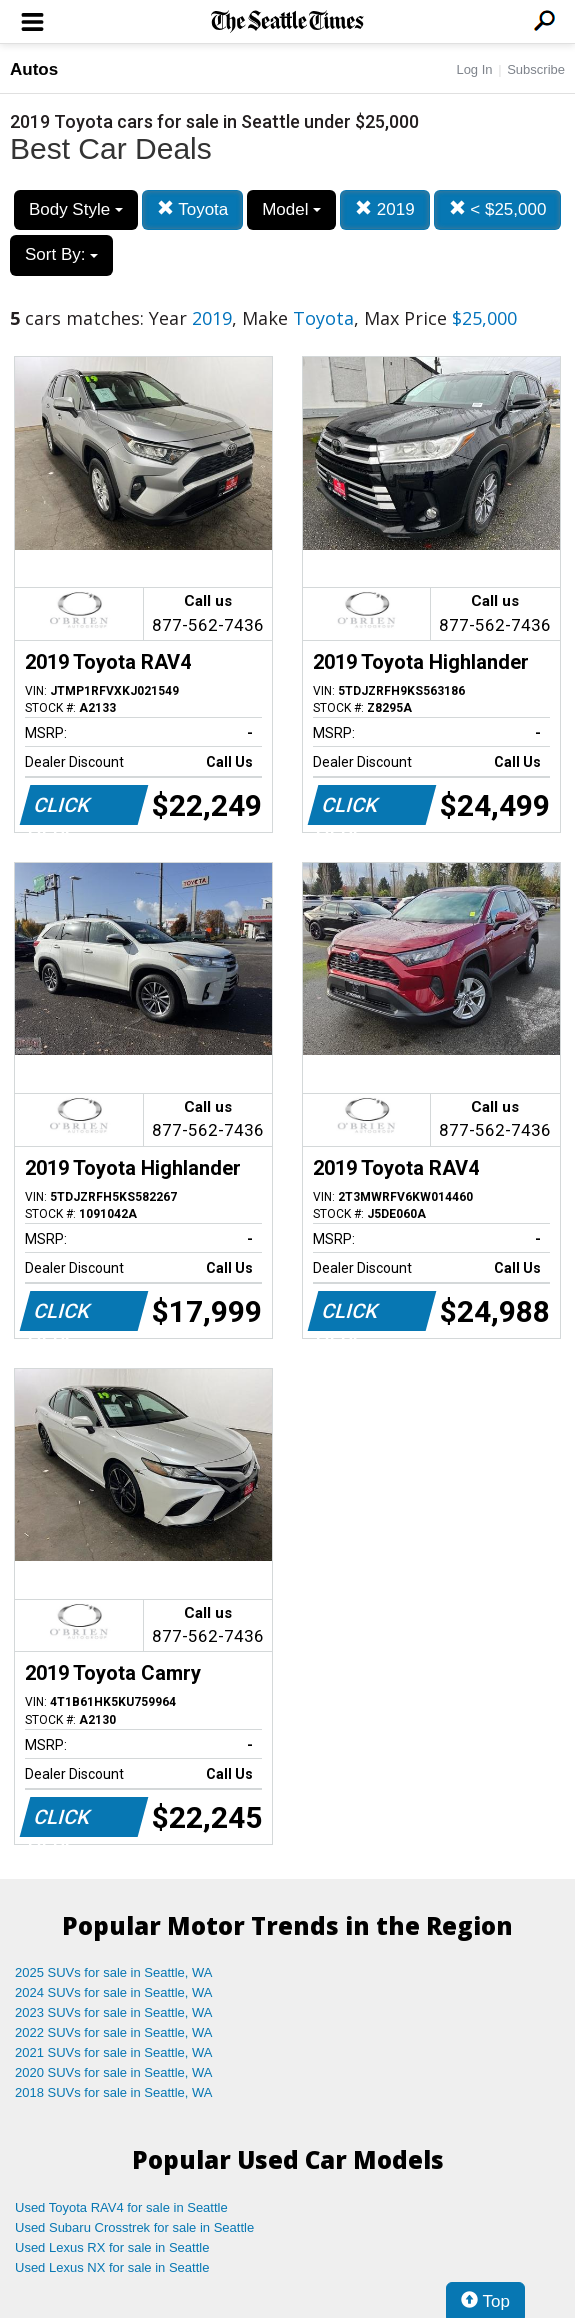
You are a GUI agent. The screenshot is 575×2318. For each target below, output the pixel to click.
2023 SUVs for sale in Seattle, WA (114, 2012)
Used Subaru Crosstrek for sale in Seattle (134, 2227)
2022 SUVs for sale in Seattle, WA (114, 2032)
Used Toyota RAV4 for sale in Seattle (121, 2207)
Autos (34, 69)
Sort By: (61, 254)
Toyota (193, 209)
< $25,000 (498, 209)
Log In (474, 69)
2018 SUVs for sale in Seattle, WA (114, 2092)
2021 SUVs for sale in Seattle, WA (114, 2052)
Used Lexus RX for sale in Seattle (112, 2247)
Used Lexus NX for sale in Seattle (112, 2267)
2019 (385, 209)
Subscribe (536, 69)
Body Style (76, 209)
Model (291, 209)
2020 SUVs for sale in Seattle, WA (114, 2072)
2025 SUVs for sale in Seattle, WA (114, 1972)
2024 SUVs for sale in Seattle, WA (114, 1992)
